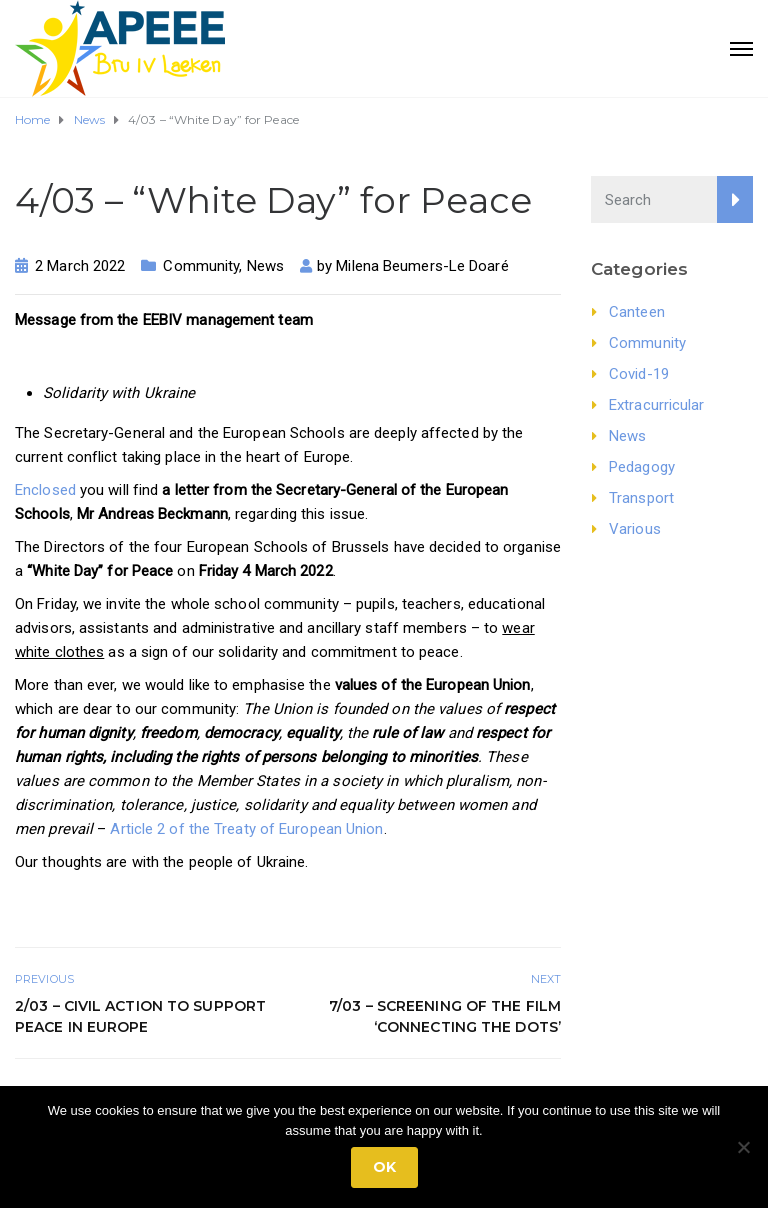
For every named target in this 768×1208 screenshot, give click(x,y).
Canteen (637, 312)
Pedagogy (642, 467)
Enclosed (45, 490)
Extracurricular (657, 405)
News (265, 266)
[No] (743, 1147)
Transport (641, 498)
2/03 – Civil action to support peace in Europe (140, 1016)
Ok (384, 1167)
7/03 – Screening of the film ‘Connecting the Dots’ (445, 1016)
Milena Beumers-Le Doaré (422, 266)
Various (635, 529)
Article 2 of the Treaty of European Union (246, 829)
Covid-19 (639, 374)
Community (201, 266)
